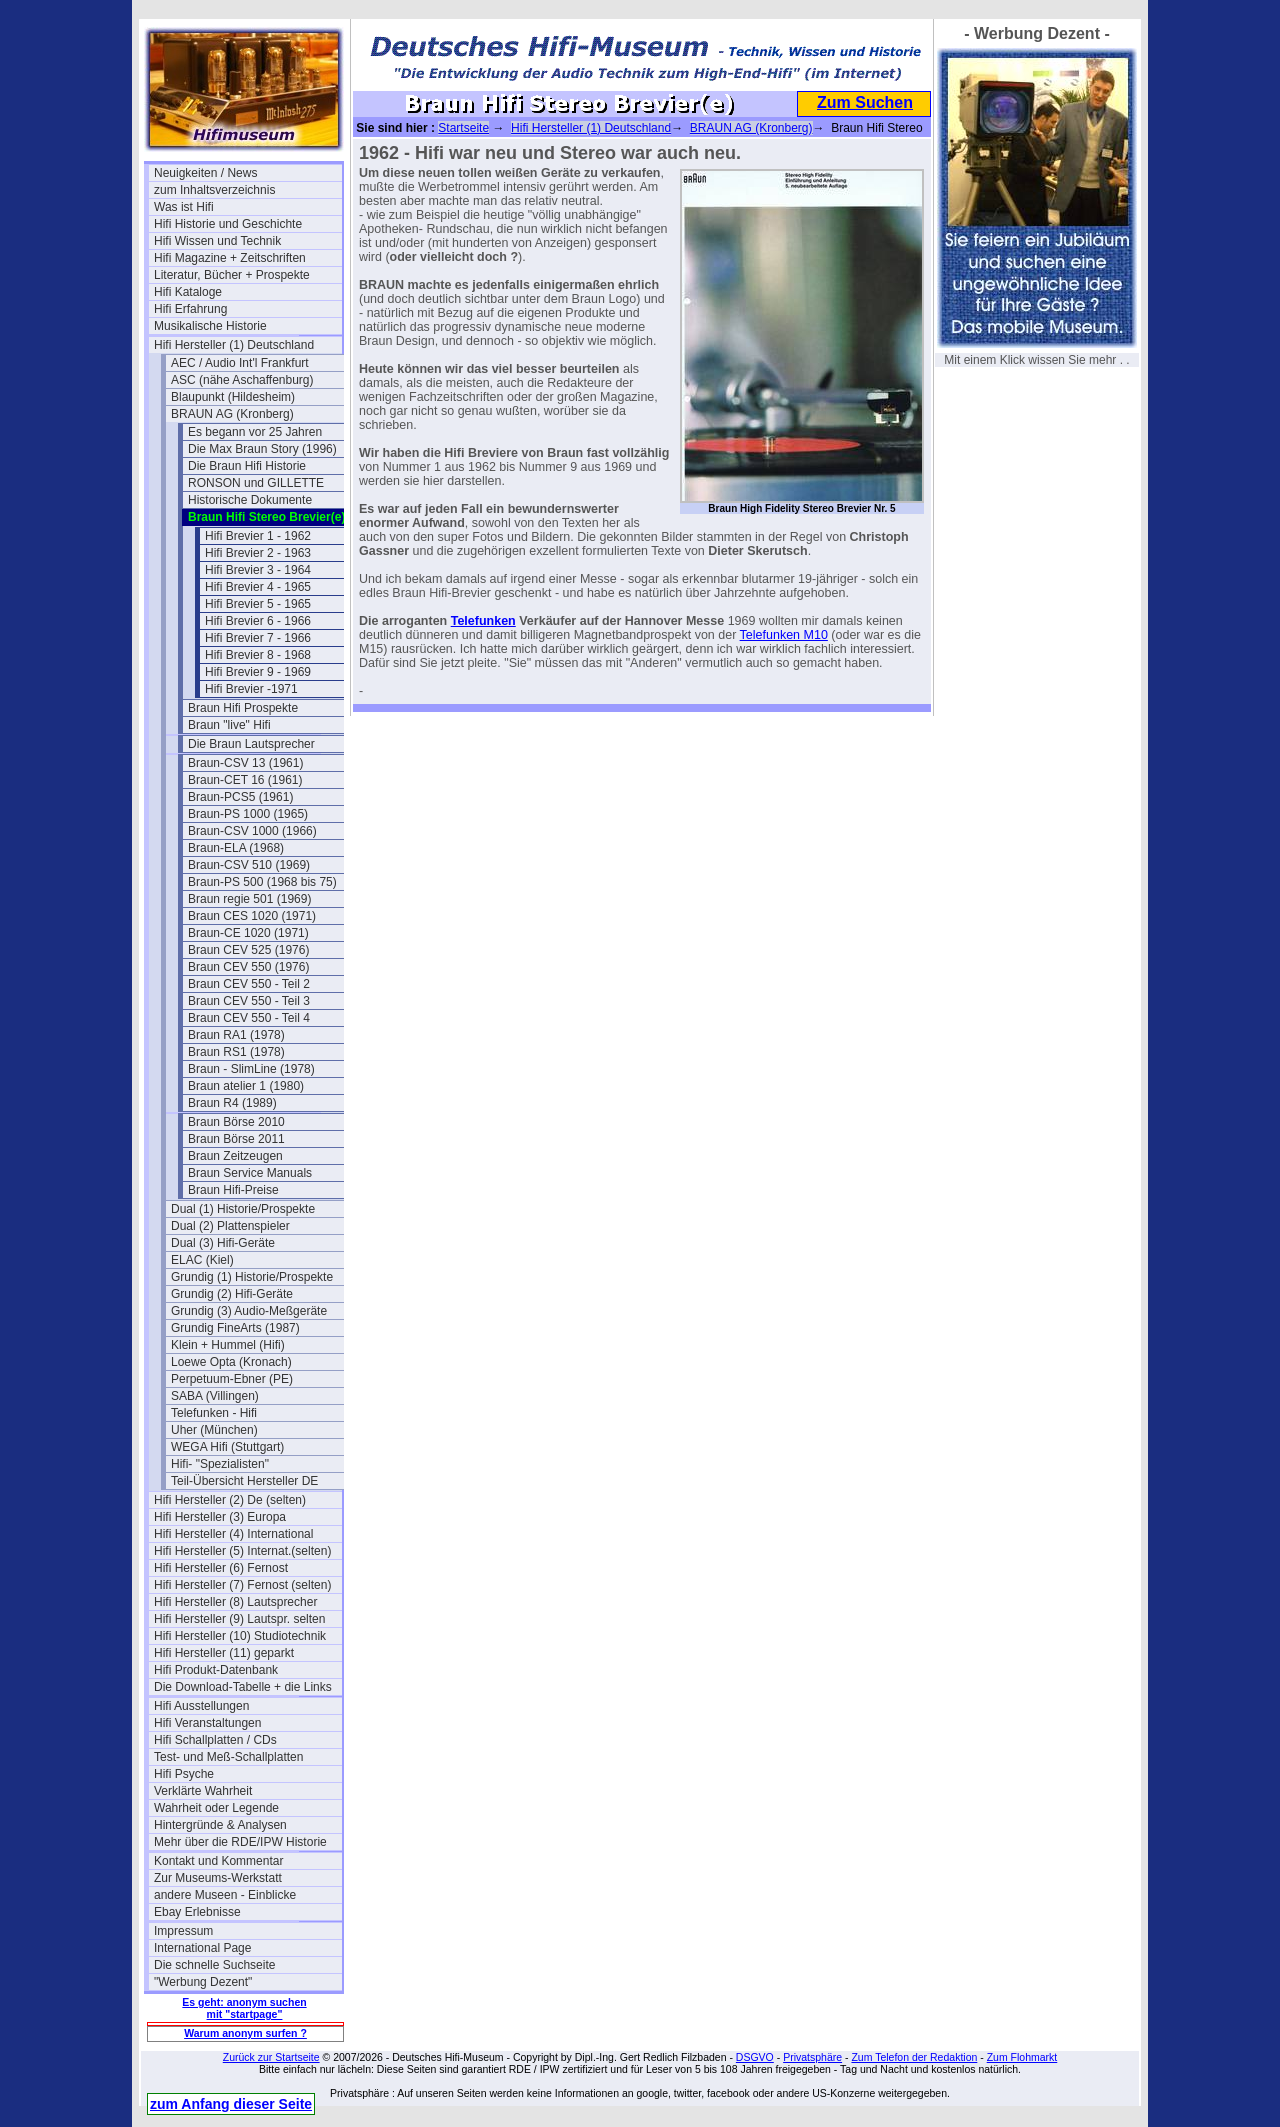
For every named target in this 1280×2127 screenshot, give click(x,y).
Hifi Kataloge (188, 292)
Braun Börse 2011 (236, 1139)
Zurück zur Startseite (271, 2057)
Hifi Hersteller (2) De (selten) (230, 1500)
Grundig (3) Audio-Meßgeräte (249, 1311)
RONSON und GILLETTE (256, 483)
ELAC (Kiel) (202, 1260)
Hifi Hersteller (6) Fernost (221, 1568)
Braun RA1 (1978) (236, 1035)
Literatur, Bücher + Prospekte (232, 275)
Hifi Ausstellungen (201, 1706)
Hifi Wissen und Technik (217, 241)
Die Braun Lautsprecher (251, 744)
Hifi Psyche (184, 1774)
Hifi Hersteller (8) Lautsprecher (235, 1602)
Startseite (463, 128)
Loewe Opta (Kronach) (231, 1362)
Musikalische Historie (210, 326)
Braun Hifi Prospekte (243, 708)
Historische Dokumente (250, 500)
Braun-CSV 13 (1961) (245, 763)
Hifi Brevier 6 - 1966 (258, 621)
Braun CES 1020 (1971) (252, 916)
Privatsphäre (812, 2057)
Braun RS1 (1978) (236, 1052)
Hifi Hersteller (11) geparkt (224, 1653)
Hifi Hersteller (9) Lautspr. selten (239, 1619)
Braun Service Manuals (250, 1173)
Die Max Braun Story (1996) (262, 449)
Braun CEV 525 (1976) (248, 950)
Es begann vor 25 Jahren (255, 432)
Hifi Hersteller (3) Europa (220, 1517)
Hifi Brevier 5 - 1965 (258, 604)
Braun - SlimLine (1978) (251, 1069)
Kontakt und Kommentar (218, 1861)
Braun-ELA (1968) (236, 848)
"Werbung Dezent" (203, 1982)
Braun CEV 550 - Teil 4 (249, 1018)
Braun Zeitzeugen (235, 1156)
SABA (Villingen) (215, 1396)
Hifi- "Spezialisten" (220, 1464)
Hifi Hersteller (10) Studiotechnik (240, 1636)
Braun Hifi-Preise (233, 1190)
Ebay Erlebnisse (197, 1912)
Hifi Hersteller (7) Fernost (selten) (242, 1585)
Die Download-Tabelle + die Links (243, 1687)
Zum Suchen (865, 102)
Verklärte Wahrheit (203, 1791)
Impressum (183, 1931)
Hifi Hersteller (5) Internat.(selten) (242, 1551)
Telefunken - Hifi (214, 1413)
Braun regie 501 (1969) (249, 899)
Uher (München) (214, 1430)
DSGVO (755, 2057)
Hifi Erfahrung (190, 309)
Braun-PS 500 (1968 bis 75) (262, 882)
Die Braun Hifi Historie (247, 466)
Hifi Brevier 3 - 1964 (258, 570)
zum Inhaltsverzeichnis (214, 190)
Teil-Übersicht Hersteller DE (244, 1481)
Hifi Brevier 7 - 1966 (258, 638)
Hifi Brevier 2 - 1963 (258, 553)
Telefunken (483, 621)
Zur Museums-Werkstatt (218, 1878)
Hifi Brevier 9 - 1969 (258, 672)
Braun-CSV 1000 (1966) (252, 831)
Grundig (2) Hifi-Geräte (232, 1294)
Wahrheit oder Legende (216, 1808)
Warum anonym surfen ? (245, 2033)
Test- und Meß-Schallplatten (228, 1757)
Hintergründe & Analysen (220, 1825)
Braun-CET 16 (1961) (245, 780)
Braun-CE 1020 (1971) (248, 933)
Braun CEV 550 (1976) (248, 967)
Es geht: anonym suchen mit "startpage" (244, 2008)
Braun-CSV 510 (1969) (249, 865)
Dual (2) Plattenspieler (230, 1226)
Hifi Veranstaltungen (207, 1723)
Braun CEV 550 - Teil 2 (249, 984)
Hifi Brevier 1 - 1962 (258, 536)
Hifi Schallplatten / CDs (215, 1740)
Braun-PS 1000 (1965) (248, 814)
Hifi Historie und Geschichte (228, 224)
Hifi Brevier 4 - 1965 (258, 587)
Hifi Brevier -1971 (251, 689)
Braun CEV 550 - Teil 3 (249, 1001)
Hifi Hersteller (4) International (233, 1534)
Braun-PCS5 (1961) (240, 797)
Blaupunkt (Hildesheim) (233, 397)
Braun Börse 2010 (236, 1122)
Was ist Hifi (184, 207)
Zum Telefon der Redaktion (914, 2057)
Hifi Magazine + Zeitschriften (230, 258)
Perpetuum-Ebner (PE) (232, 1379)
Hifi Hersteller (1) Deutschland (234, 345)
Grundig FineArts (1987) (235, 1328)
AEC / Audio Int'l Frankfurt (240, 363)
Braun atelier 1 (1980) (246, 1086)
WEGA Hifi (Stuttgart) (227, 1447)
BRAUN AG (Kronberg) (232, 414)
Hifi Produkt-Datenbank (216, 1670)
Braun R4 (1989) (232, 1103)
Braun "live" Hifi (229, 725)
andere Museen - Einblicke (225, 1895)
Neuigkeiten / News (205, 173)
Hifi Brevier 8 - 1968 (258, 655)
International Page (202, 1948)
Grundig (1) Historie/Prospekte (252, 1277)
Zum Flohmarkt (1022, 2057)
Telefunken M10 (784, 635)
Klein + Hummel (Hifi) (228, 1345)
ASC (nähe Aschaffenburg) (242, 380)
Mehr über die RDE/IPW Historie (240, 1842)
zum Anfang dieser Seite (231, 2104)
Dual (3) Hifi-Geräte (223, 1243)
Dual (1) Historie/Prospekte (243, 1209)
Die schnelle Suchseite (214, 1965)
